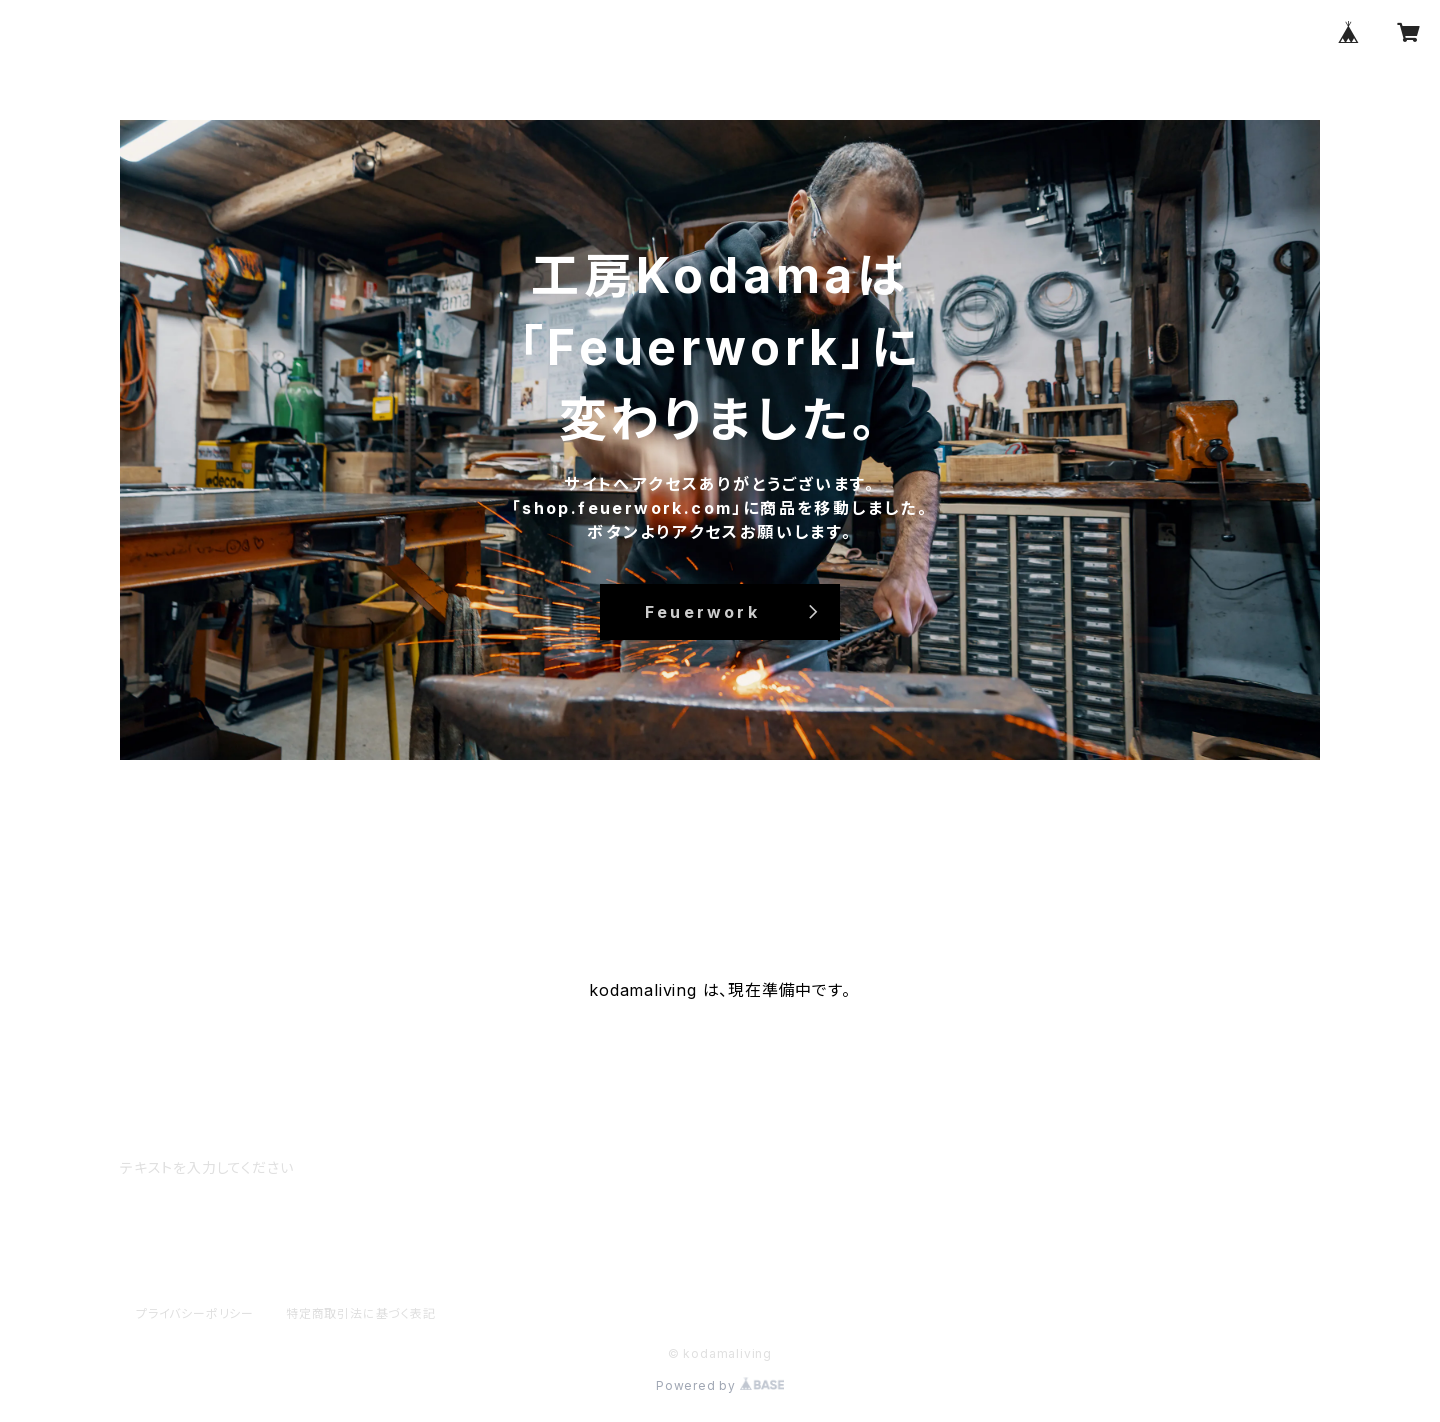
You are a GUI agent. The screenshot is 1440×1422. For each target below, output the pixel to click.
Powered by (720, 1385)
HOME (179, 882)
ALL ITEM (367, 882)
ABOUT (267, 882)
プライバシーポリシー (195, 1313)
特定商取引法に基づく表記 (361, 1313)
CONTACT (479, 882)
